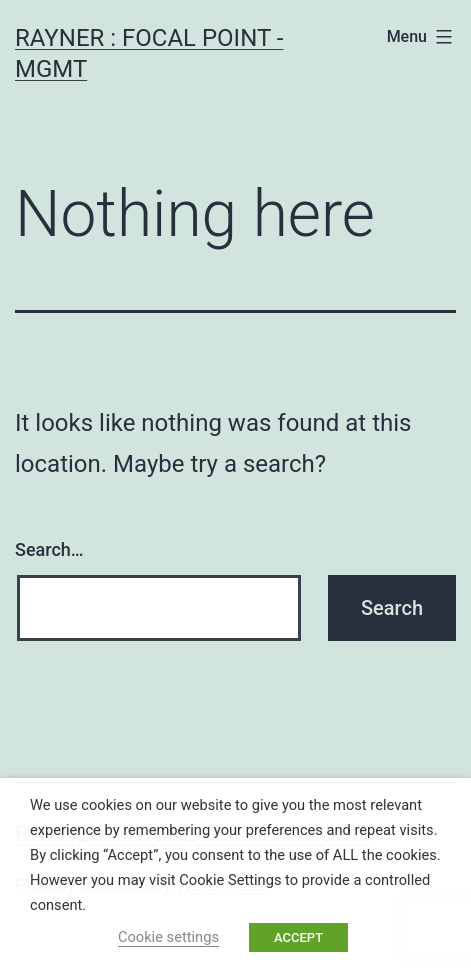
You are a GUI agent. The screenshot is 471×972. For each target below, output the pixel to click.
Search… (49, 549)
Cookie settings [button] (168, 937)
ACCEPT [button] (298, 937)
